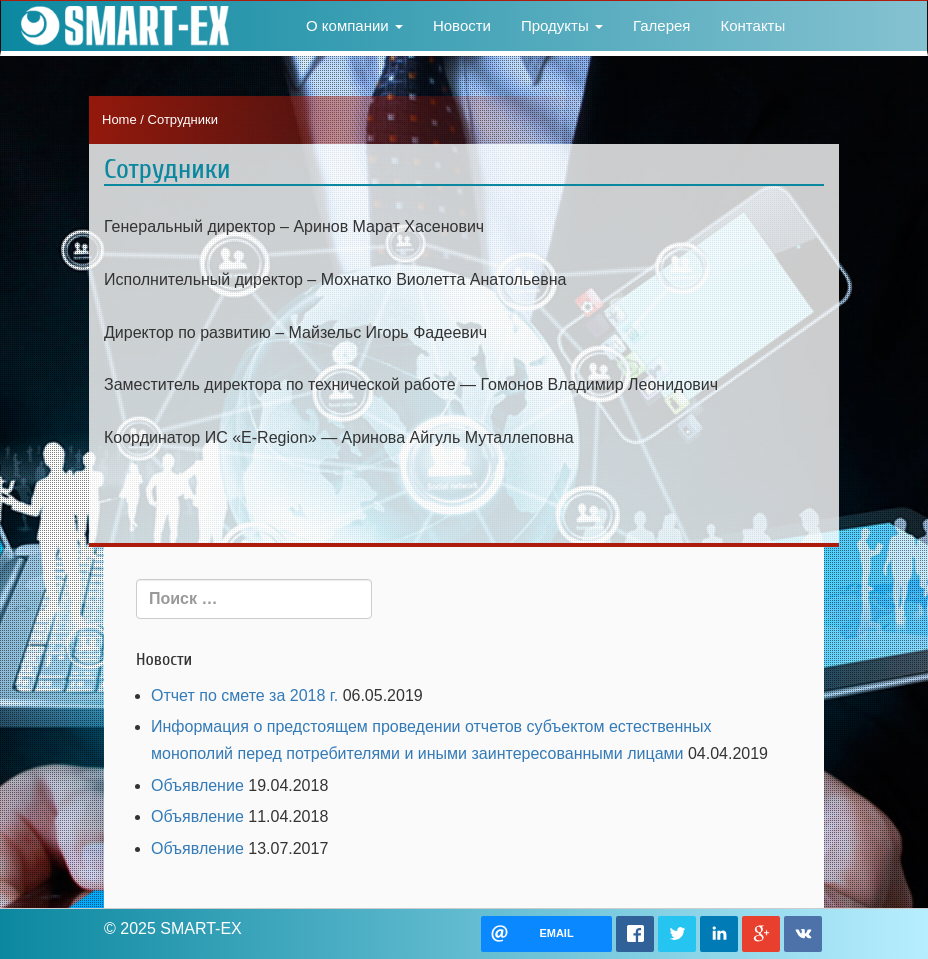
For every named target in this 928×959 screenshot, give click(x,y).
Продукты (562, 25)
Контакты (752, 25)
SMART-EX (121, 26)
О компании (354, 25)
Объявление (197, 785)
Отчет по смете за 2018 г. (244, 695)
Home (119, 119)
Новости (462, 25)
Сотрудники (167, 169)
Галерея (662, 25)
